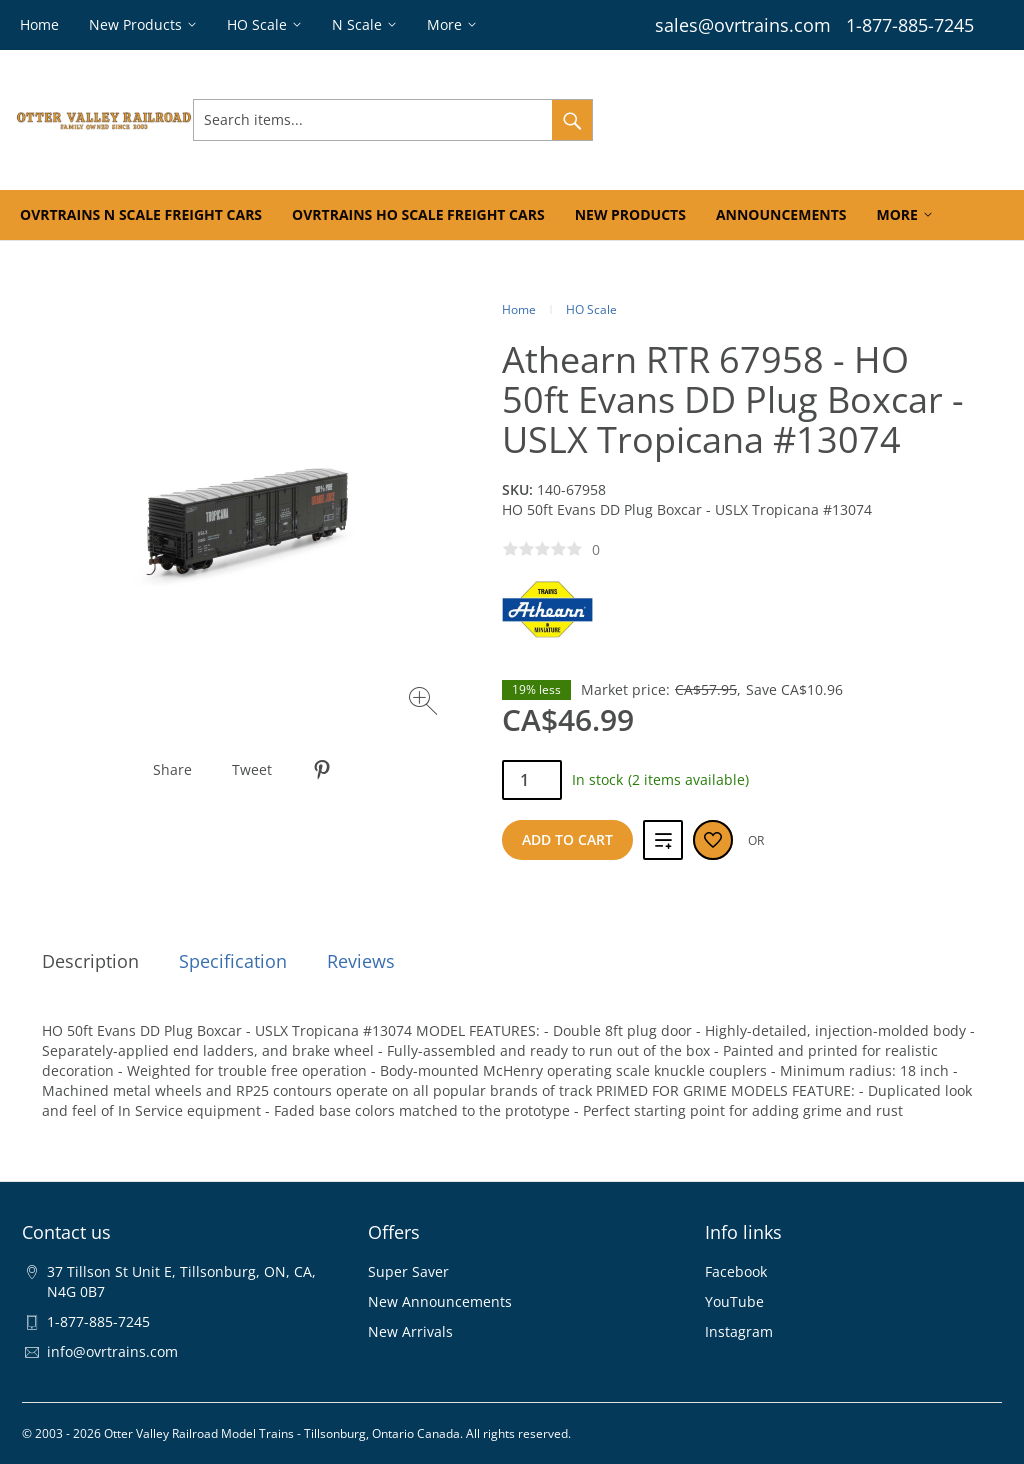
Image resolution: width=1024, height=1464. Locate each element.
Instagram (739, 1331)
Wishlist (835, 119)
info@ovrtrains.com (112, 1351)
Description (90, 961)
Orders (765, 119)
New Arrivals (410, 1331)
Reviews (361, 961)
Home (519, 309)
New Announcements (440, 1301)
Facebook (736, 1271)
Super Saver (408, 1271)
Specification (233, 961)
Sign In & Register (662, 119)
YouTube (734, 1301)
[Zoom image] (425, 703)
